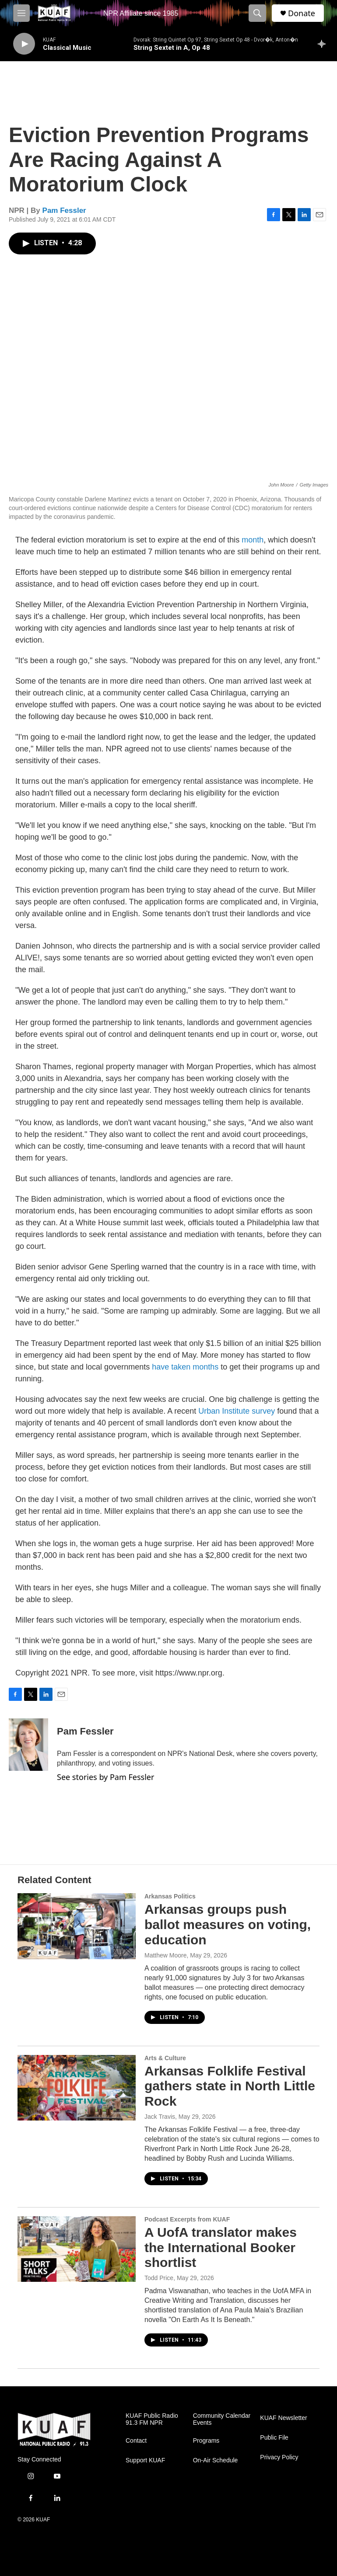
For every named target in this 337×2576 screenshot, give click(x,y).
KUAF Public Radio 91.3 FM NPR (152, 2419)
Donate (301, 13)
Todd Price (158, 2277)
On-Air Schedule (215, 2460)
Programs (206, 2440)
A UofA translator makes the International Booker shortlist (220, 2247)
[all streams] (324, 43)
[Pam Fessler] (28, 1744)
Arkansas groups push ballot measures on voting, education (227, 1924)
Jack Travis (159, 2116)
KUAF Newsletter (283, 2418)
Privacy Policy (279, 2457)
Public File (274, 2437)
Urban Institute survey (236, 1411)
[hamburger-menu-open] (21, 13)
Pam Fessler (64, 210)
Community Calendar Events (222, 2419)
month (252, 539)
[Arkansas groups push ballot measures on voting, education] (77, 1926)
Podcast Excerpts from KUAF (187, 2219)
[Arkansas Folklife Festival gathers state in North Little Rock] (77, 2088)
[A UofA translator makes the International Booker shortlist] (77, 2249)
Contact (136, 2440)
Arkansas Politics (170, 1896)
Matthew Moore (165, 1955)
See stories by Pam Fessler (105, 1777)
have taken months (185, 1367)
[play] (24, 44)
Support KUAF (145, 2460)
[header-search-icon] (257, 13)
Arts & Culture (165, 2058)
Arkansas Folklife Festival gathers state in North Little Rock (229, 2086)
